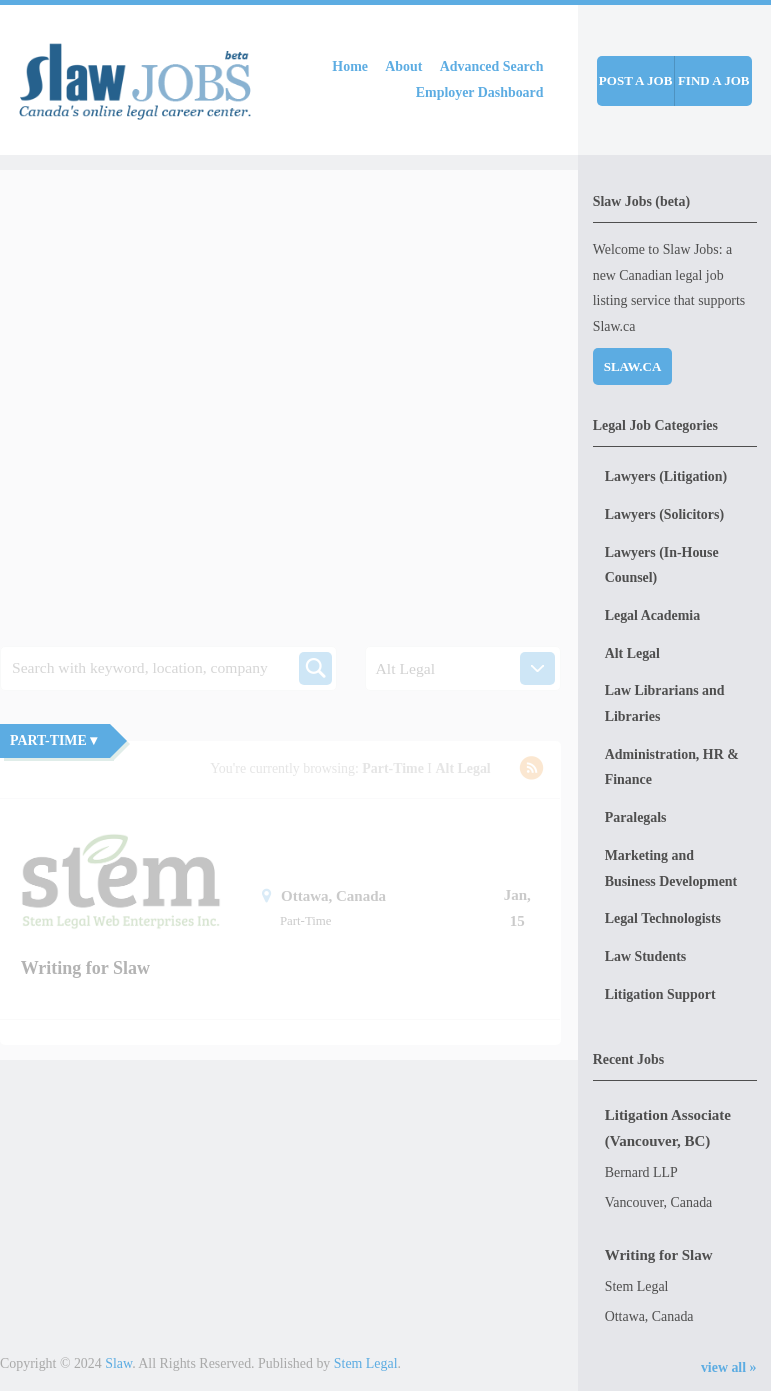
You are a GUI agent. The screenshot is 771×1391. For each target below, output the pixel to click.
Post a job (635, 80)
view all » (729, 1367)
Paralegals (636, 817)
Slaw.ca (633, 366)
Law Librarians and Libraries (665, 703)
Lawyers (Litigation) (666, 476)
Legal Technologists (663, 918)
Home (350, 66)
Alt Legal (632, 653)
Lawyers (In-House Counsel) (662, 565)
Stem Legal (366, 1363)
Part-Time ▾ (53, 740)
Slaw (118, 1363)
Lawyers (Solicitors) (664, 514)
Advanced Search (492, 66)
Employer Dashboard (480, 92)
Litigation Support (660, 994)
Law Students (646, 956)
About (403, 66)
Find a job (714, 80)
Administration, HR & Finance (672, 767)
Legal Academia (652, 615)
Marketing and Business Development (671, 868)
